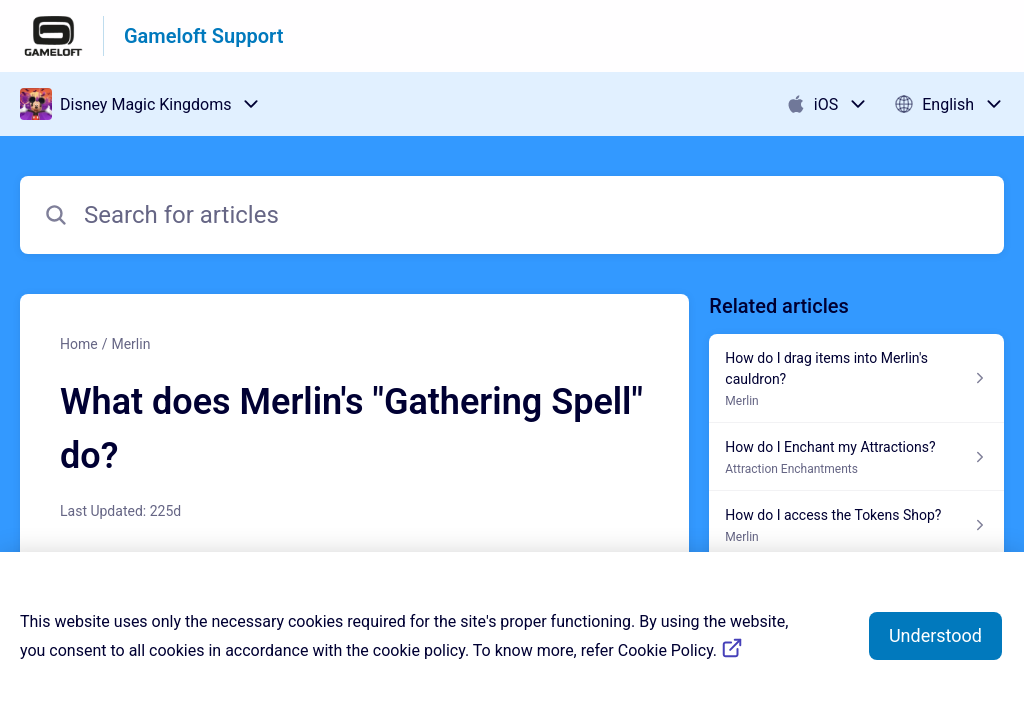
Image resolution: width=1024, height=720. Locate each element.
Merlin (130, 344)
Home (79, 344)
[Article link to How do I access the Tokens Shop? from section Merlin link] (856, 525)
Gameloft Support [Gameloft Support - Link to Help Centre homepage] (203, 36)
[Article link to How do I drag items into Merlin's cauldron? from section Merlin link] (856, 378)
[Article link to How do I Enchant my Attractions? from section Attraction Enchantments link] (856, 457)
